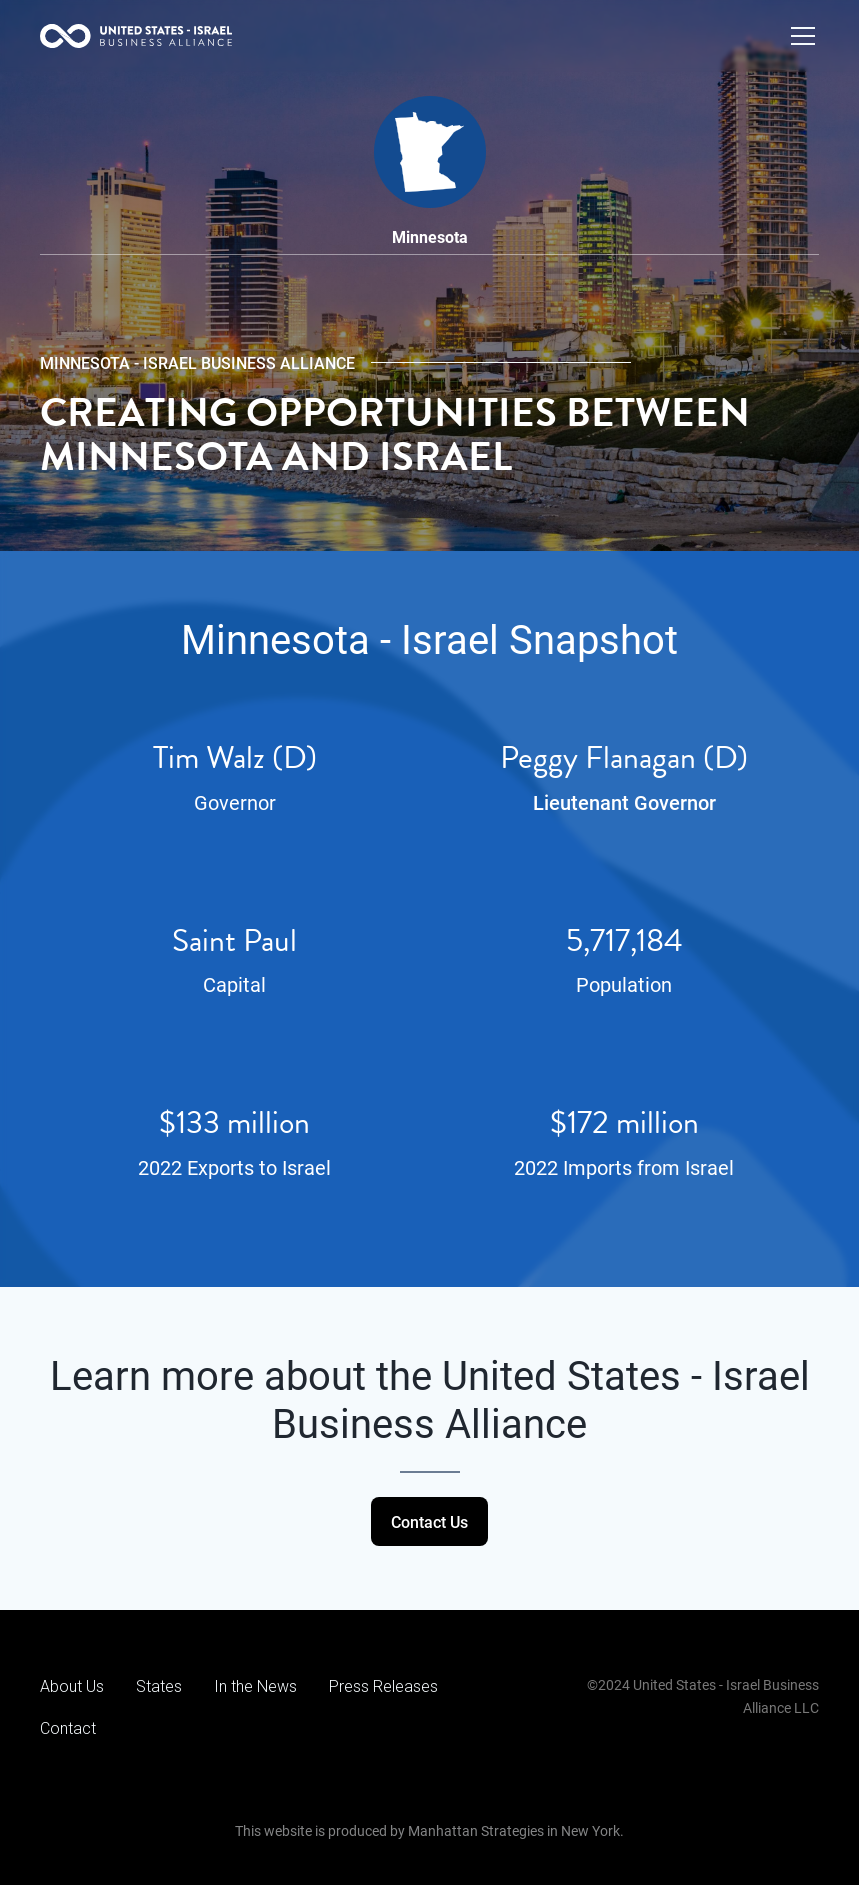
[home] (136, 36)
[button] (799, 36)
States (159, 1686)
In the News (255, 1686)
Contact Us (429, 1521)
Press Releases (383, 1686)
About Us (72, 1686)
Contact (68, 1728)
